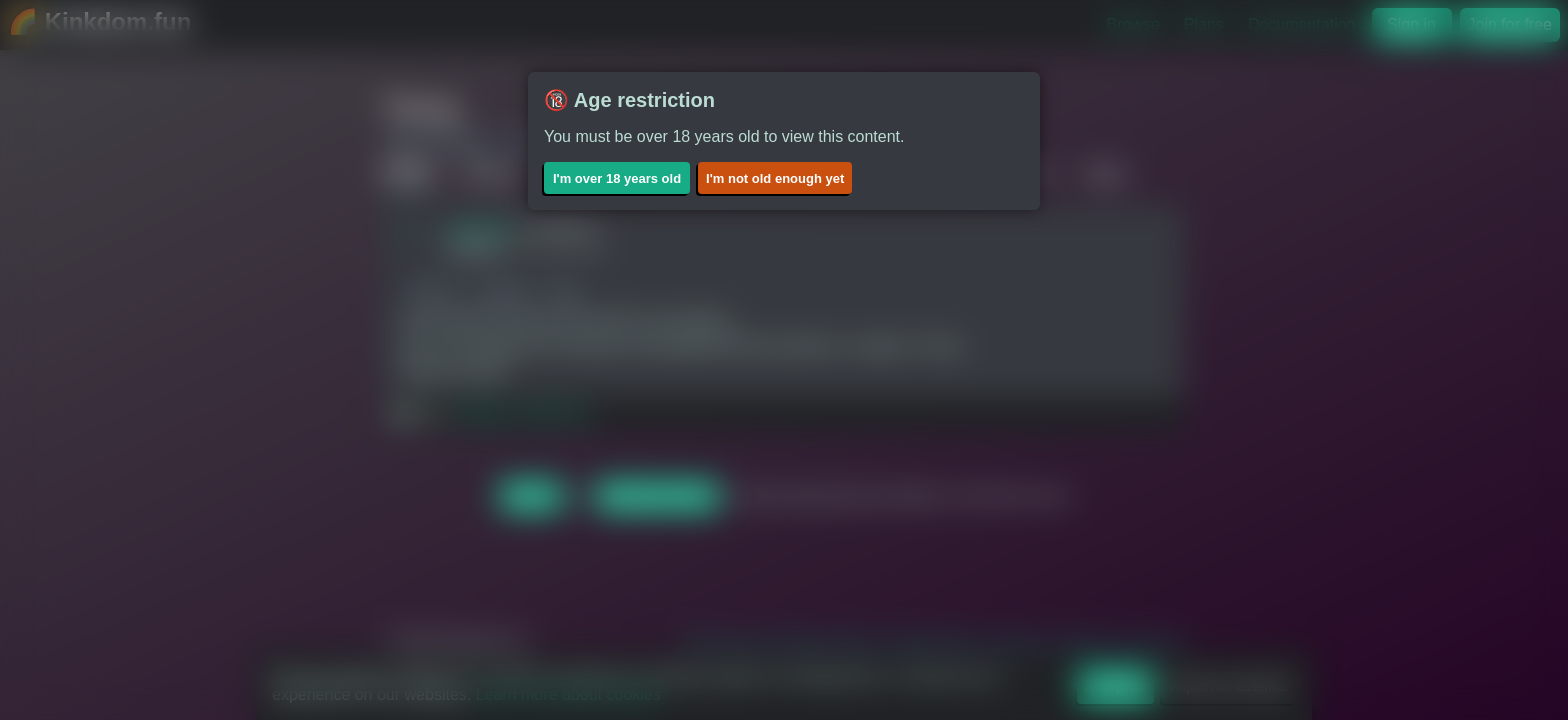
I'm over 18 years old (617, 178)
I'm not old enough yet (775, 178)
